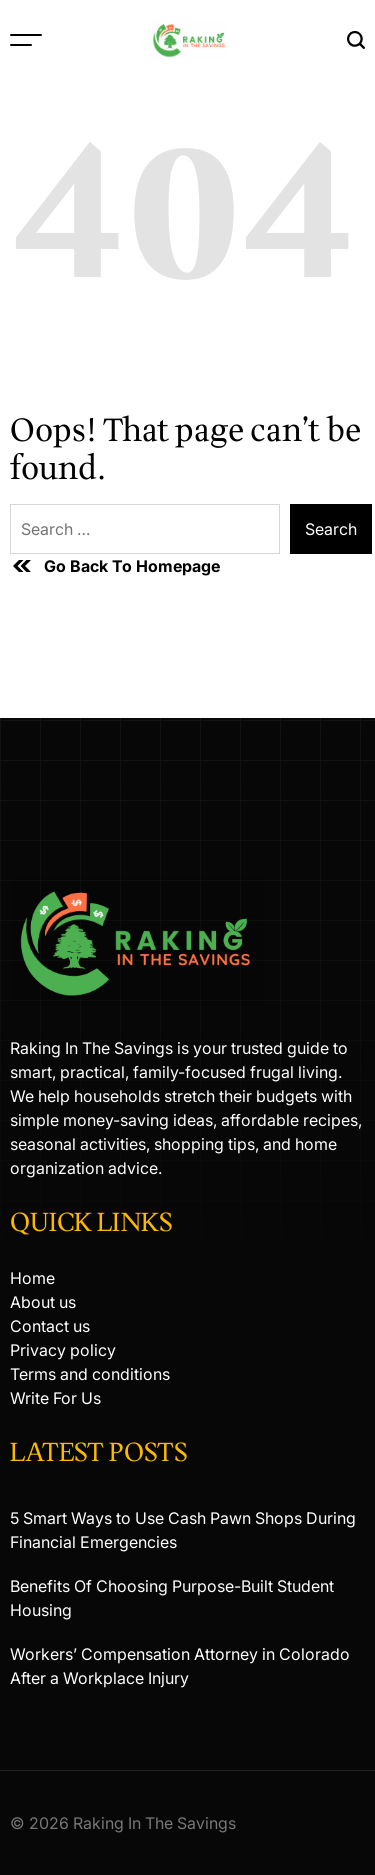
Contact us (50, 1326)
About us (43, 1302)
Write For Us (55, 1398)
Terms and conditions (90, 1374)
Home (32, 1278)
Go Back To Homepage (115, 566)
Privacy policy (63, 1350)
